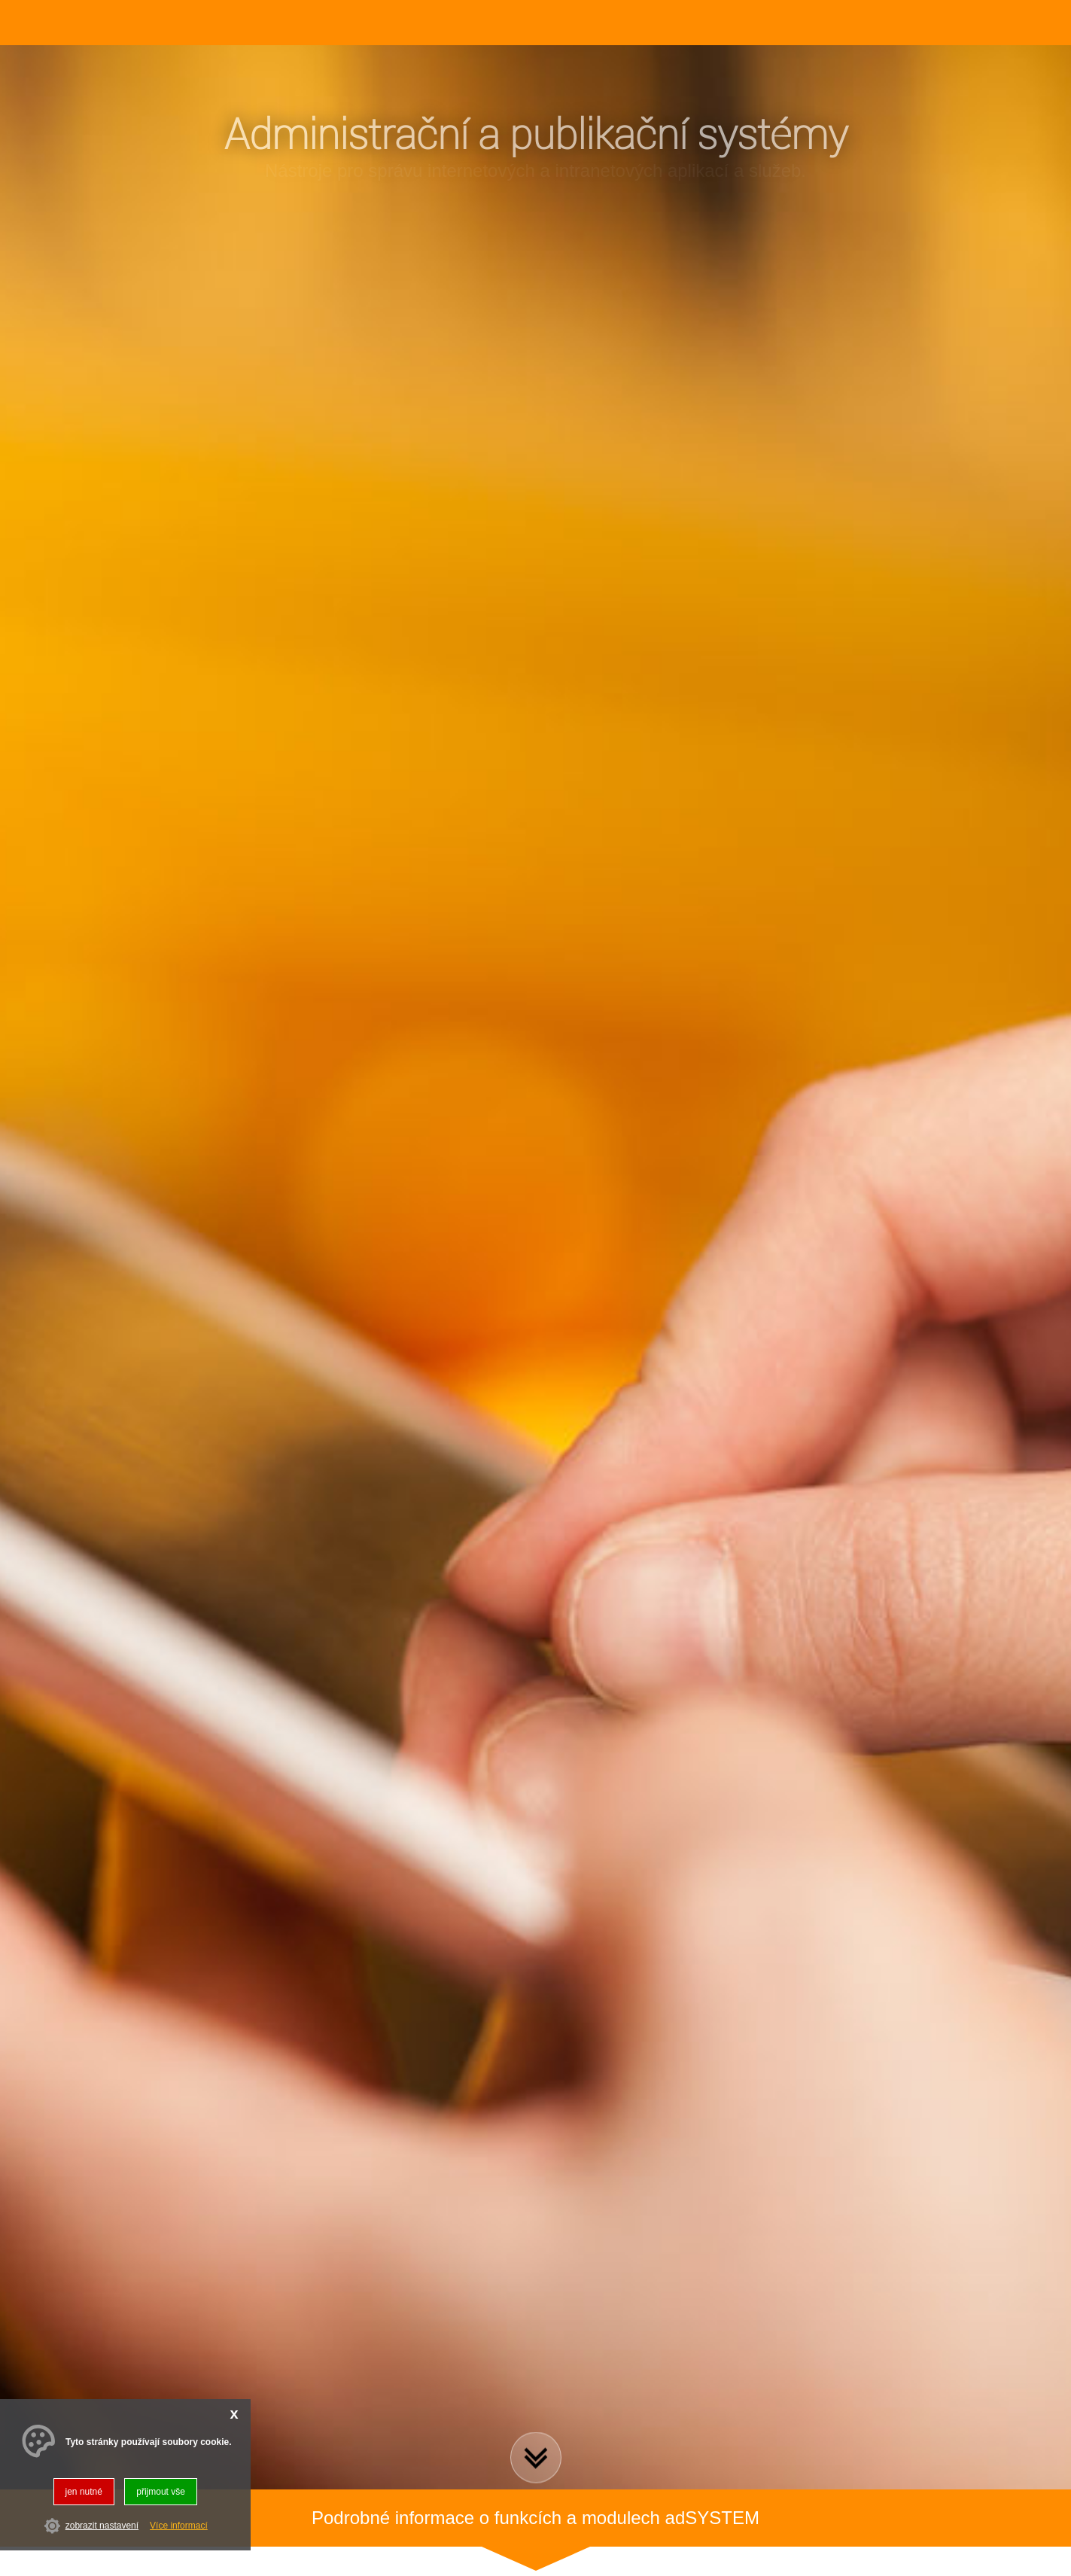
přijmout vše (160, 2491)
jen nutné (83, 2491)
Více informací (179, 2525)
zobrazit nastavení (101, 2525)
